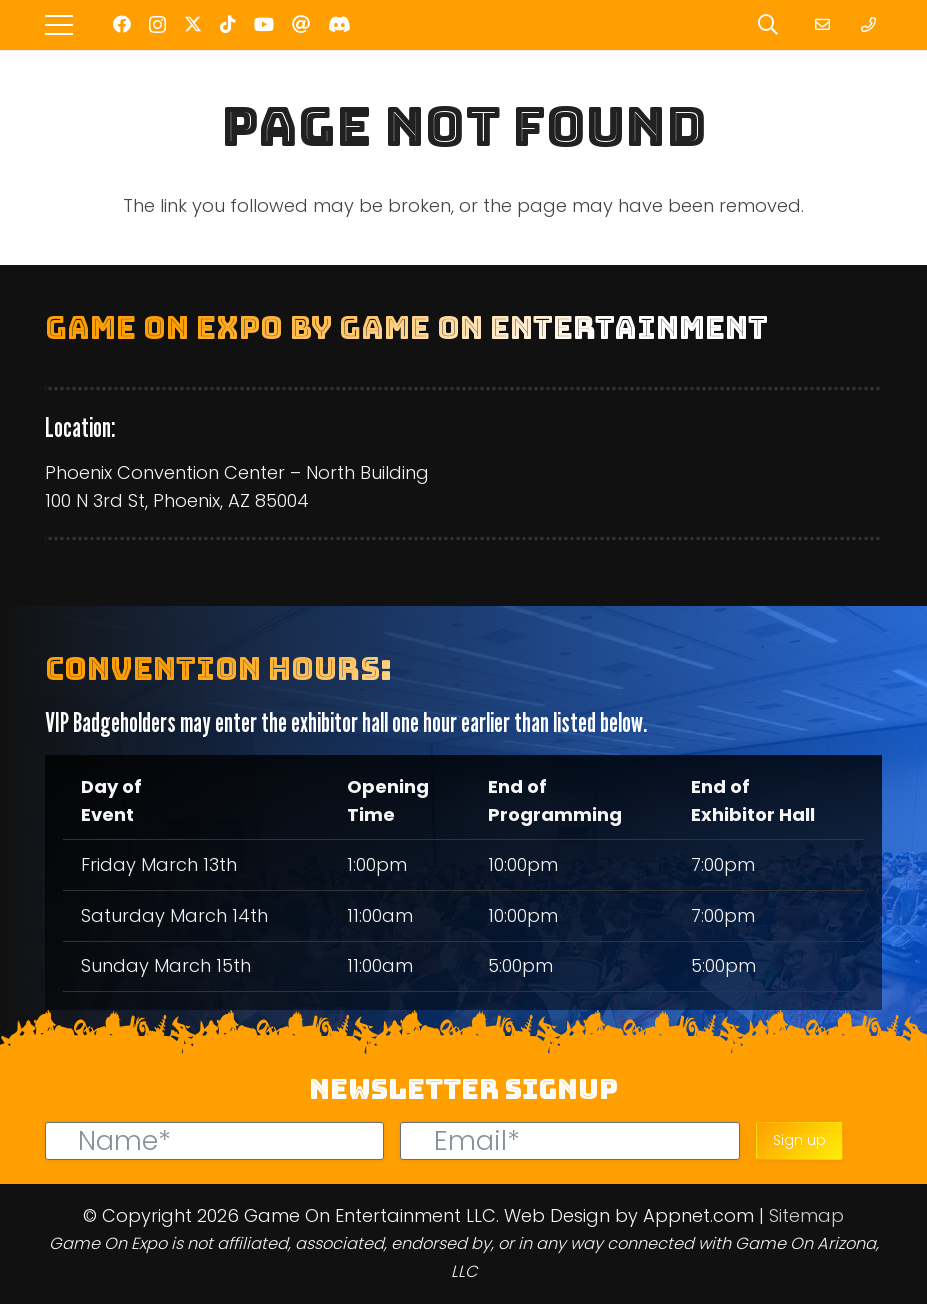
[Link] (825, 24)
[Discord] (339, 24)
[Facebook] (122, 24)
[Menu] (59, 25)
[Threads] (301, 24)
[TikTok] (228, 24)
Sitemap (806, 1215)
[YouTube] (264, 24)
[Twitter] (193, 24)
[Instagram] (157, 25)
